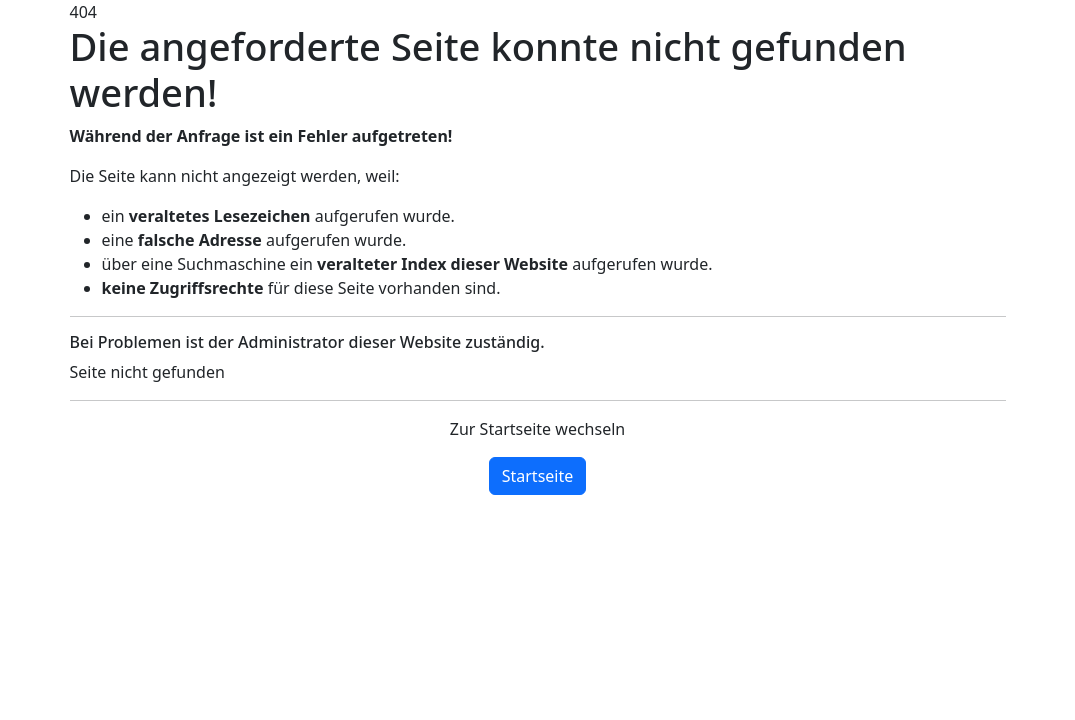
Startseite (538, 476)
